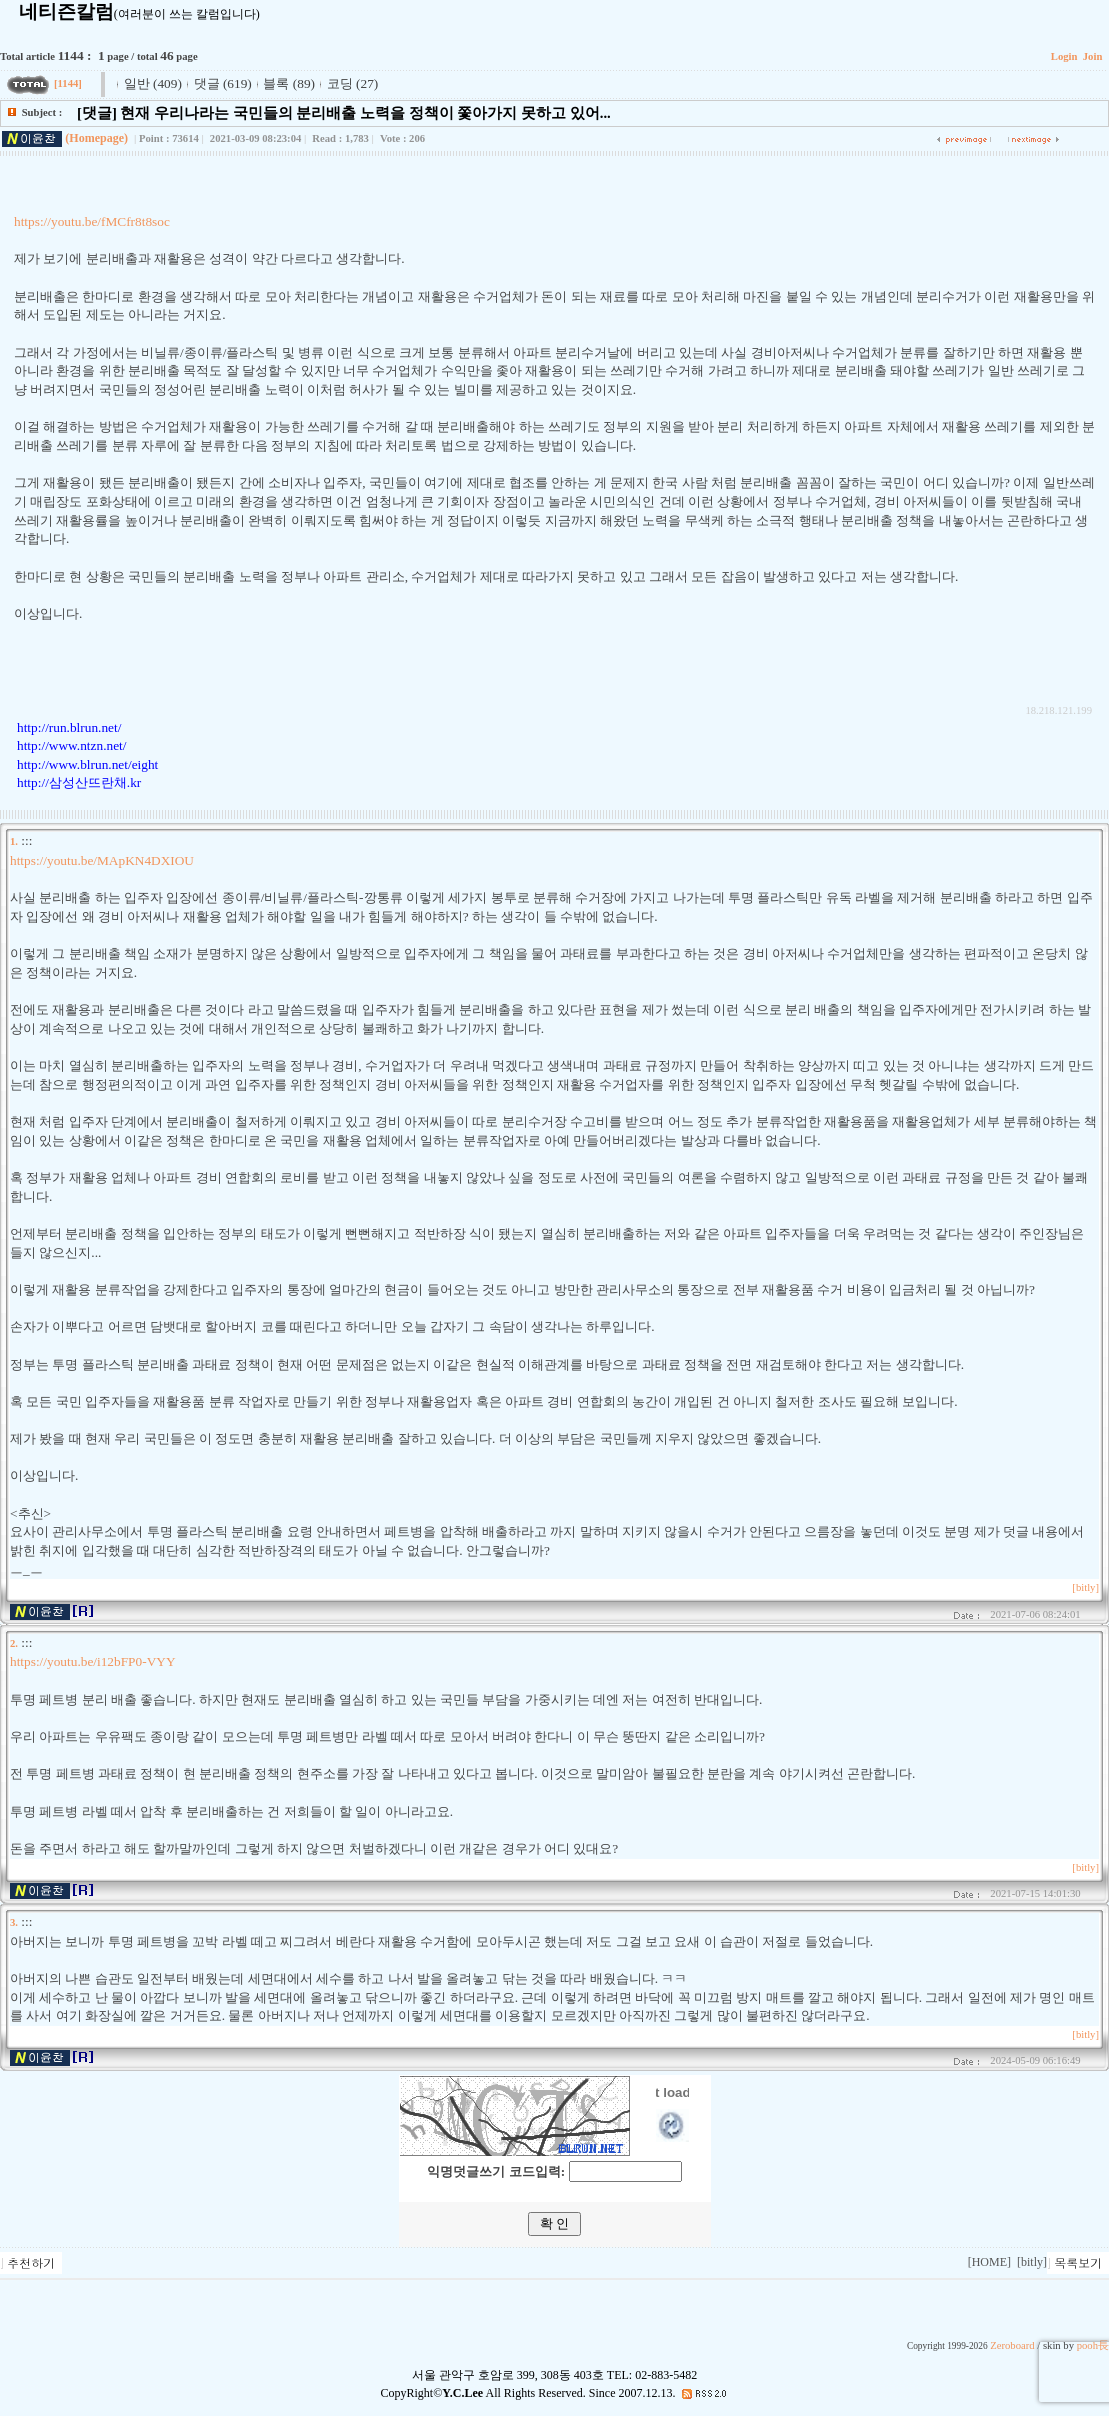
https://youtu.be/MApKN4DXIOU (102, 860)
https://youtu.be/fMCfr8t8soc (92, 221)
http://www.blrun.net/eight (87, 764)
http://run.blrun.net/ (69, 727)
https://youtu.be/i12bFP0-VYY (93, 1661)
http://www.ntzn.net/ (71, 745)
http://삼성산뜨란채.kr (79, 782)
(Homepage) (96, 138)
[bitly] (1085, 1587)
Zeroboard (1012, 2345)
